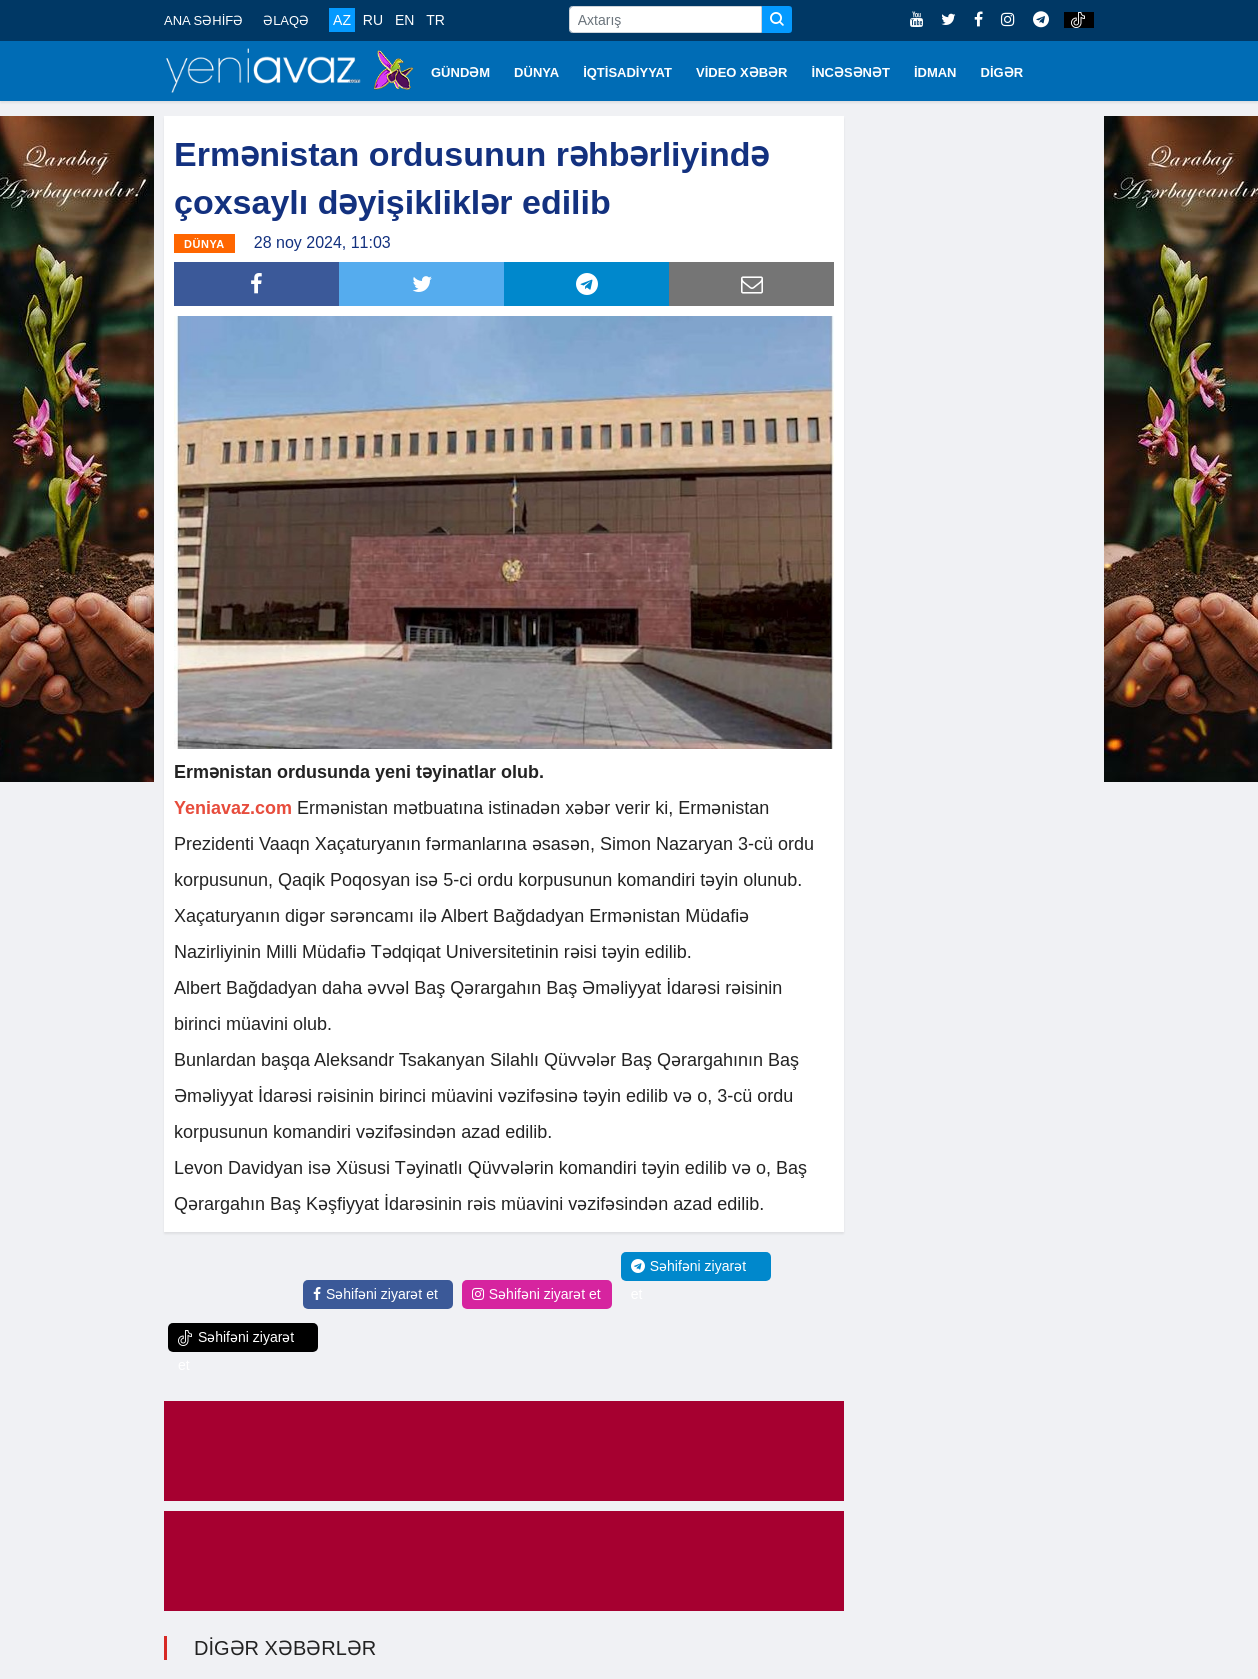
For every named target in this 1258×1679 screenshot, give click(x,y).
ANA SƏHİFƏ (203, 20)
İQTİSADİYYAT (627, 72)
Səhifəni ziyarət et (375, 1293)
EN (404, 20)
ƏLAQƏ (286, 20)
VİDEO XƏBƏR (742, 72)
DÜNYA (536, 72)
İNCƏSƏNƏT (851, 72)
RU (373, 20)
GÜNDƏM (460, 72)
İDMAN (935, 72)
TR (435, 20)
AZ (342, 20)
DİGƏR (1002, 72)
